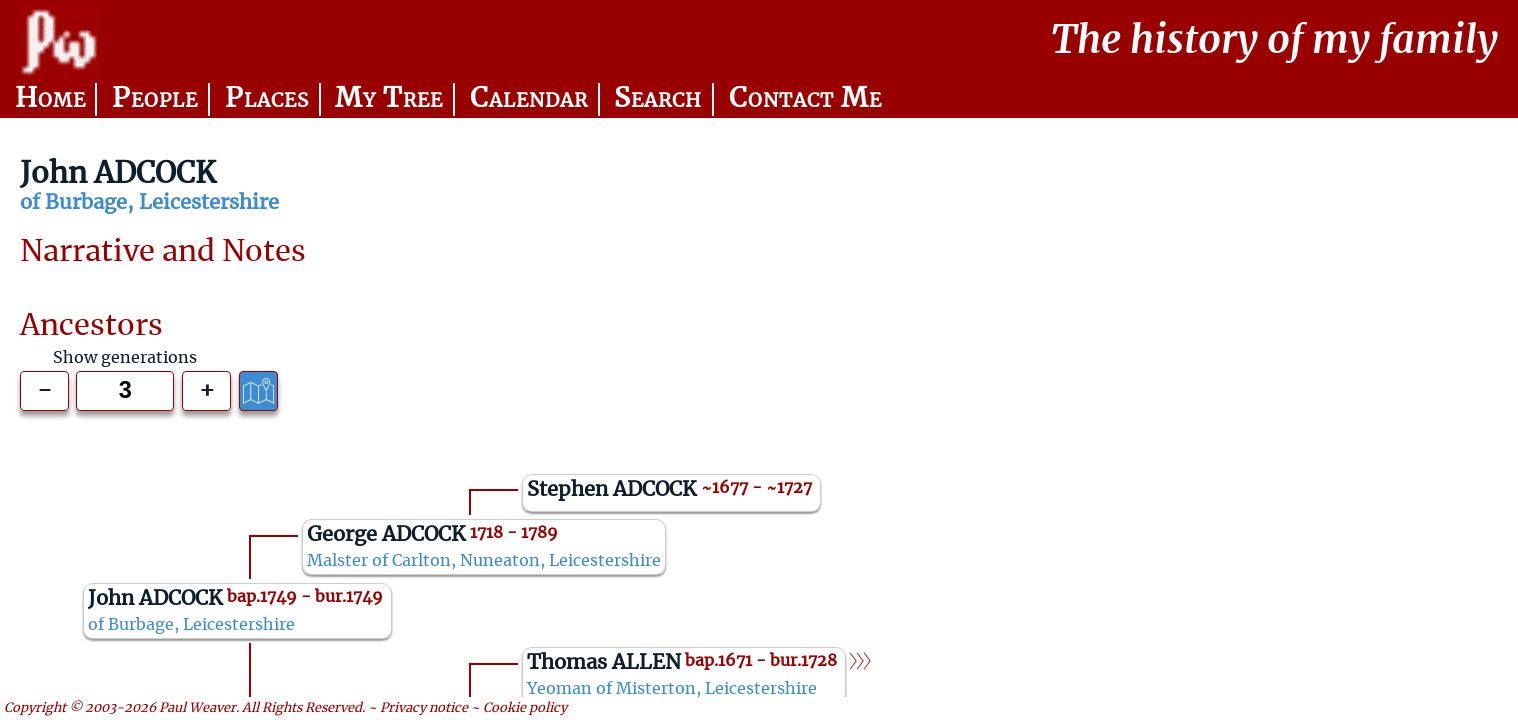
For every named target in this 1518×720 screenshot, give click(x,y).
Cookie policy (525, 708)
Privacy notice (424, 708)
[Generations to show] (125, 390)
